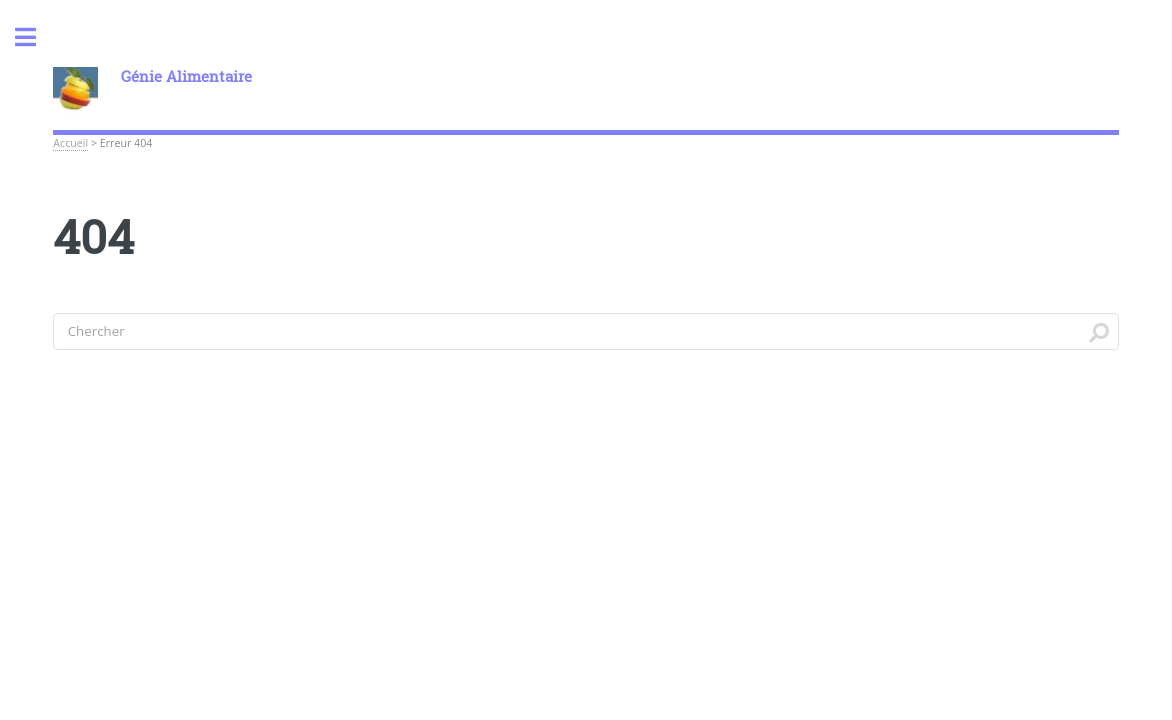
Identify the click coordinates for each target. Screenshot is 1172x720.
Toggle (36, 37)
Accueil (70, 143)
